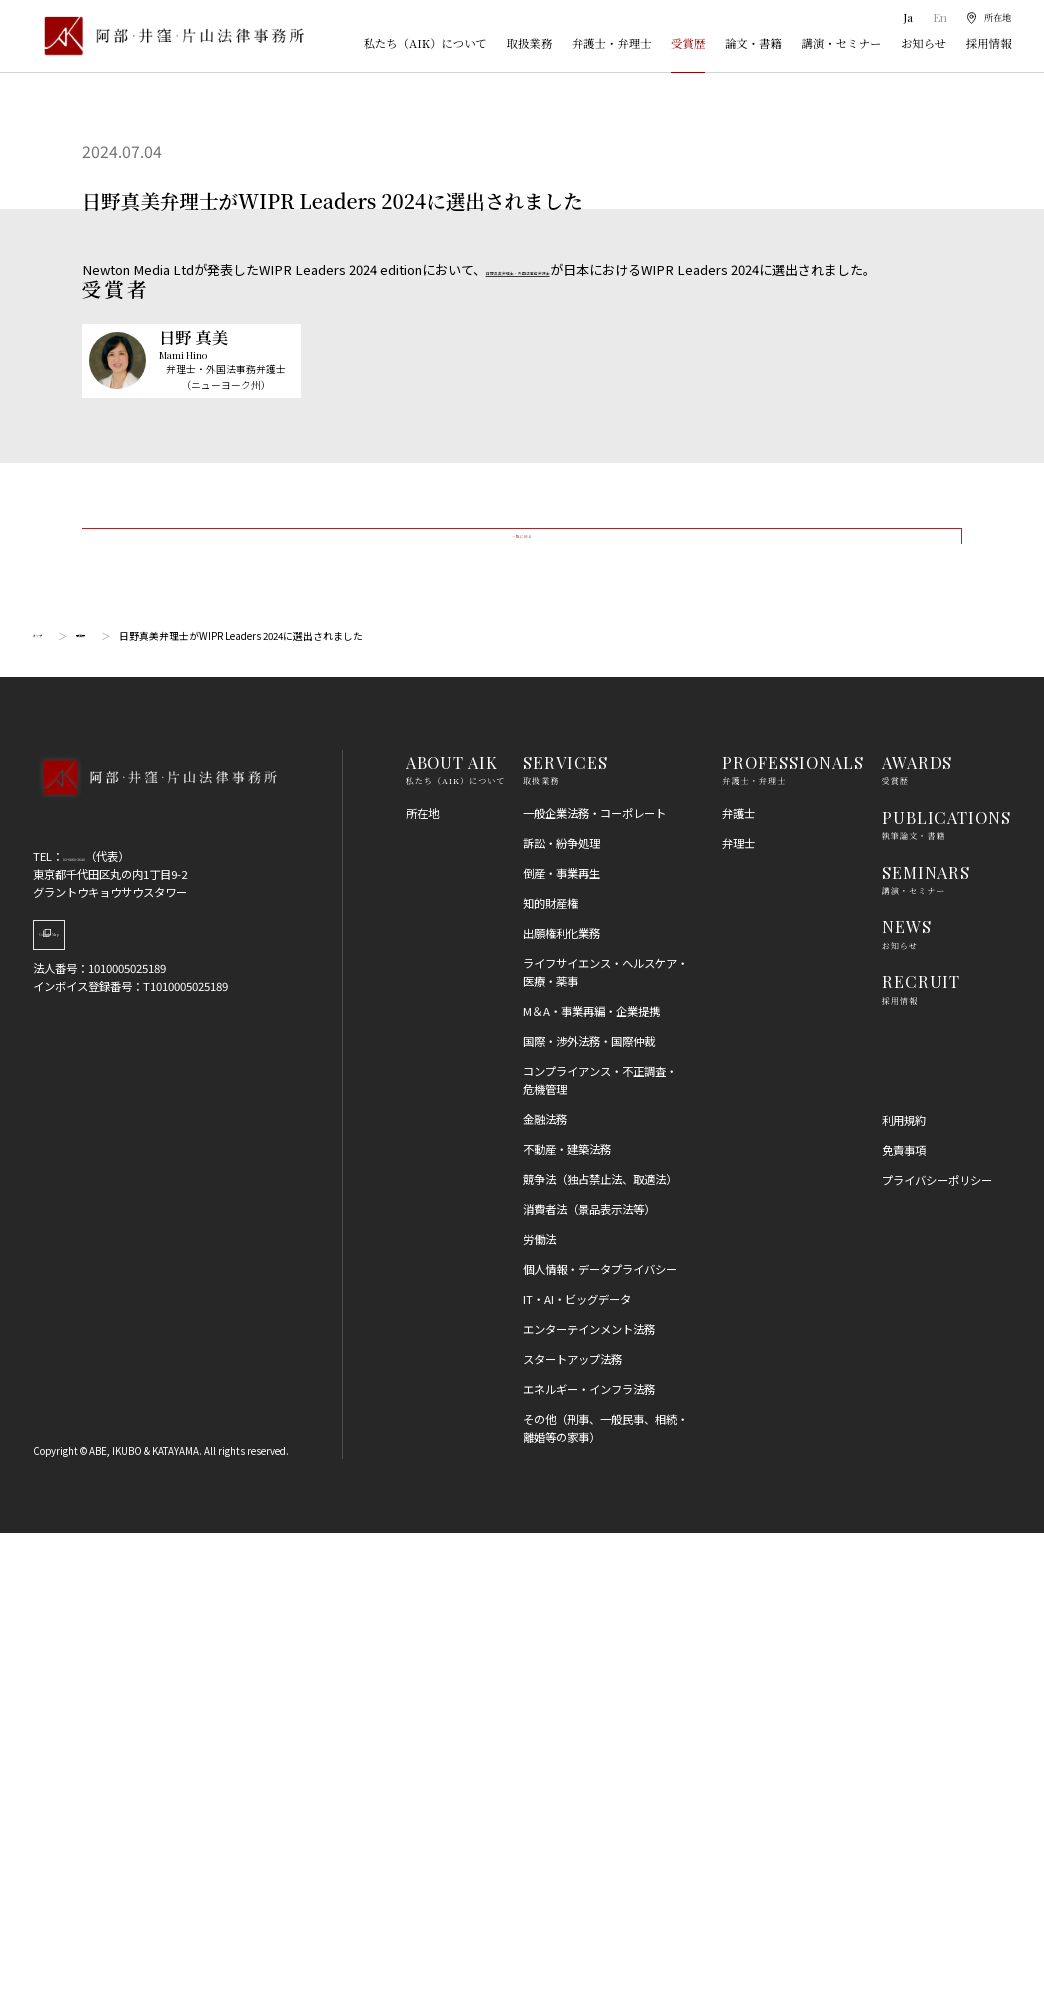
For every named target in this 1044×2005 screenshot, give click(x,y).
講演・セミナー (841, 43)
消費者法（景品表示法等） (589, 1682)
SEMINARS (926, 1344)
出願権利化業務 (561, 1406)
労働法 (539, 1712)
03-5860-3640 (97, 1329)
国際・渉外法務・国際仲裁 (589, 1514)
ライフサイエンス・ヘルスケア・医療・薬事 (605, 1445)
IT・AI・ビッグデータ (577, 1772)
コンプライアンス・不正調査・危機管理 (600, 1553)
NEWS (907, 1399)
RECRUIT (921, 1454)
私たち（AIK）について (425, 43)
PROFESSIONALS (793, 1235)
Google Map (114, 1419)
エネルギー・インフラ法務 (589, 1862)
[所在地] (985, 18)
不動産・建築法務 (567, 1622)
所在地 (422, 1285)
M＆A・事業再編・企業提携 (591, 1484)
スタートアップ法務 (572, 1832)
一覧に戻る (522, 983)
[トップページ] (169, 35)
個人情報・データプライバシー (600, 1742)
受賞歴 (688, 43)
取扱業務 (530, 43)
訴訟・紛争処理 (561, 1315)
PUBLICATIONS (947, 1289)
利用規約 (904, 1593)
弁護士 (738, 1285)
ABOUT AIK (452, 1235)
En (934, 17)
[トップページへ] (155, 1272)
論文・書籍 (753, 43)
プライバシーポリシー (937, 1653)
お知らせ (923, 43)
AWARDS (917, 1235)
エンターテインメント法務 (589, 1802)
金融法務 (545, 1591)
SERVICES (565, 1235)
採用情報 (989, 43)
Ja (903, 17)
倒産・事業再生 (561, 1346)
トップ (48, 1108)
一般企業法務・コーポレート (594, 1285)
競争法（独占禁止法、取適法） (600, 1652)
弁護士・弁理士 (612, 43)
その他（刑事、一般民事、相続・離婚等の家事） (605, 1901)
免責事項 (904, 1623)
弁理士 (738, 1315)
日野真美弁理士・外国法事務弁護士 (590, 269)
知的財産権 (550, 1376)
